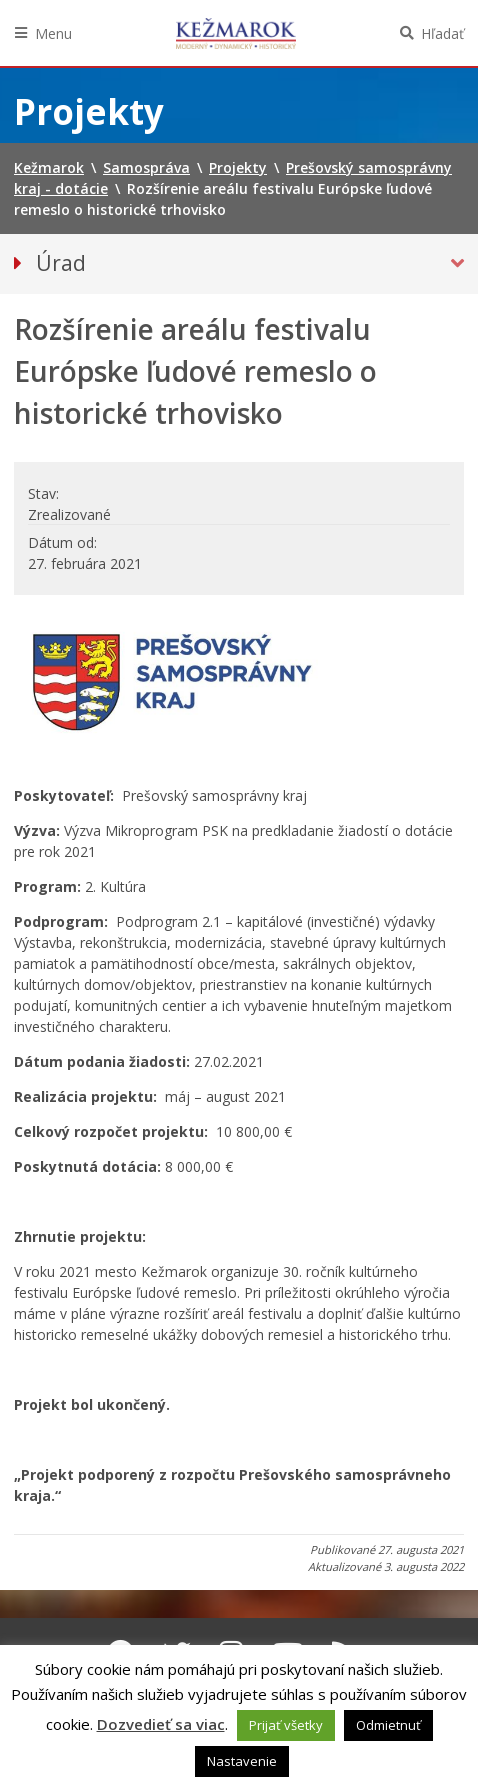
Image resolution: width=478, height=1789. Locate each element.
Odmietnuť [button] (388, 1725)
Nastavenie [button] (242, 1761)
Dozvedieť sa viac (161, 1724)
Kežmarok (236, 33)
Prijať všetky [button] (286, 1725)
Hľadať (442, 33)
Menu (53, 33)
